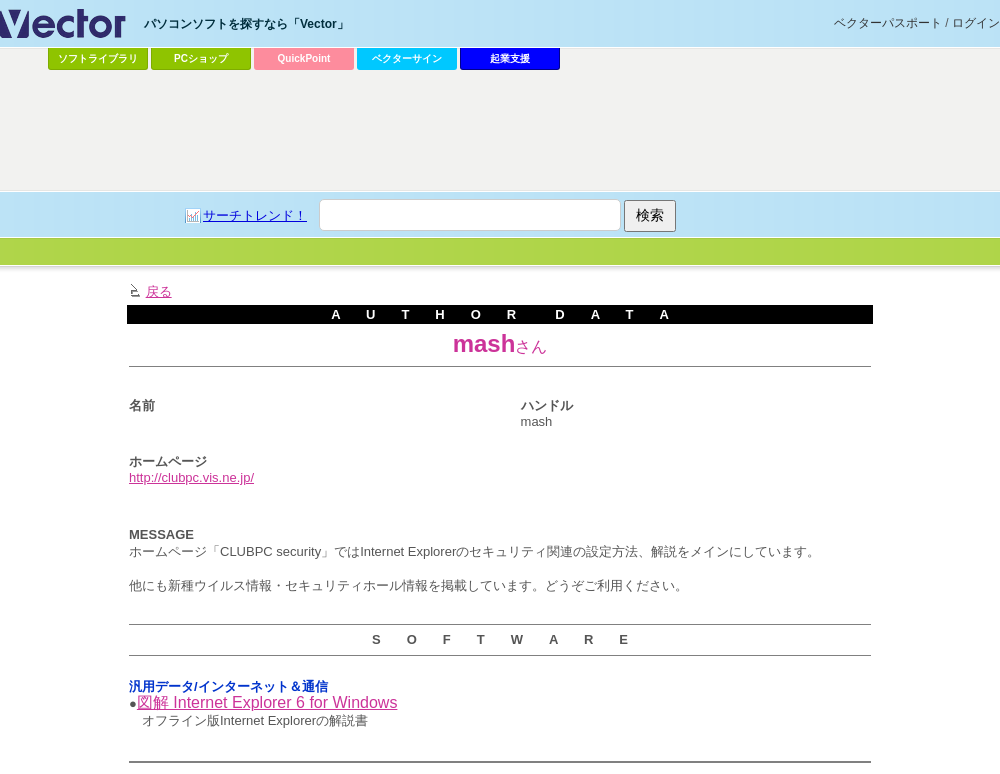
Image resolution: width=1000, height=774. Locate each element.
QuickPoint (304, 58)
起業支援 (510, 58)
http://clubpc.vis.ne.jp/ (191, 477)
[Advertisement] (452, 226)
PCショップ (201, 58)
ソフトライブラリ (98, 58)
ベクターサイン (407, 58)
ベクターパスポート (888, 23)
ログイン (976, 23)
